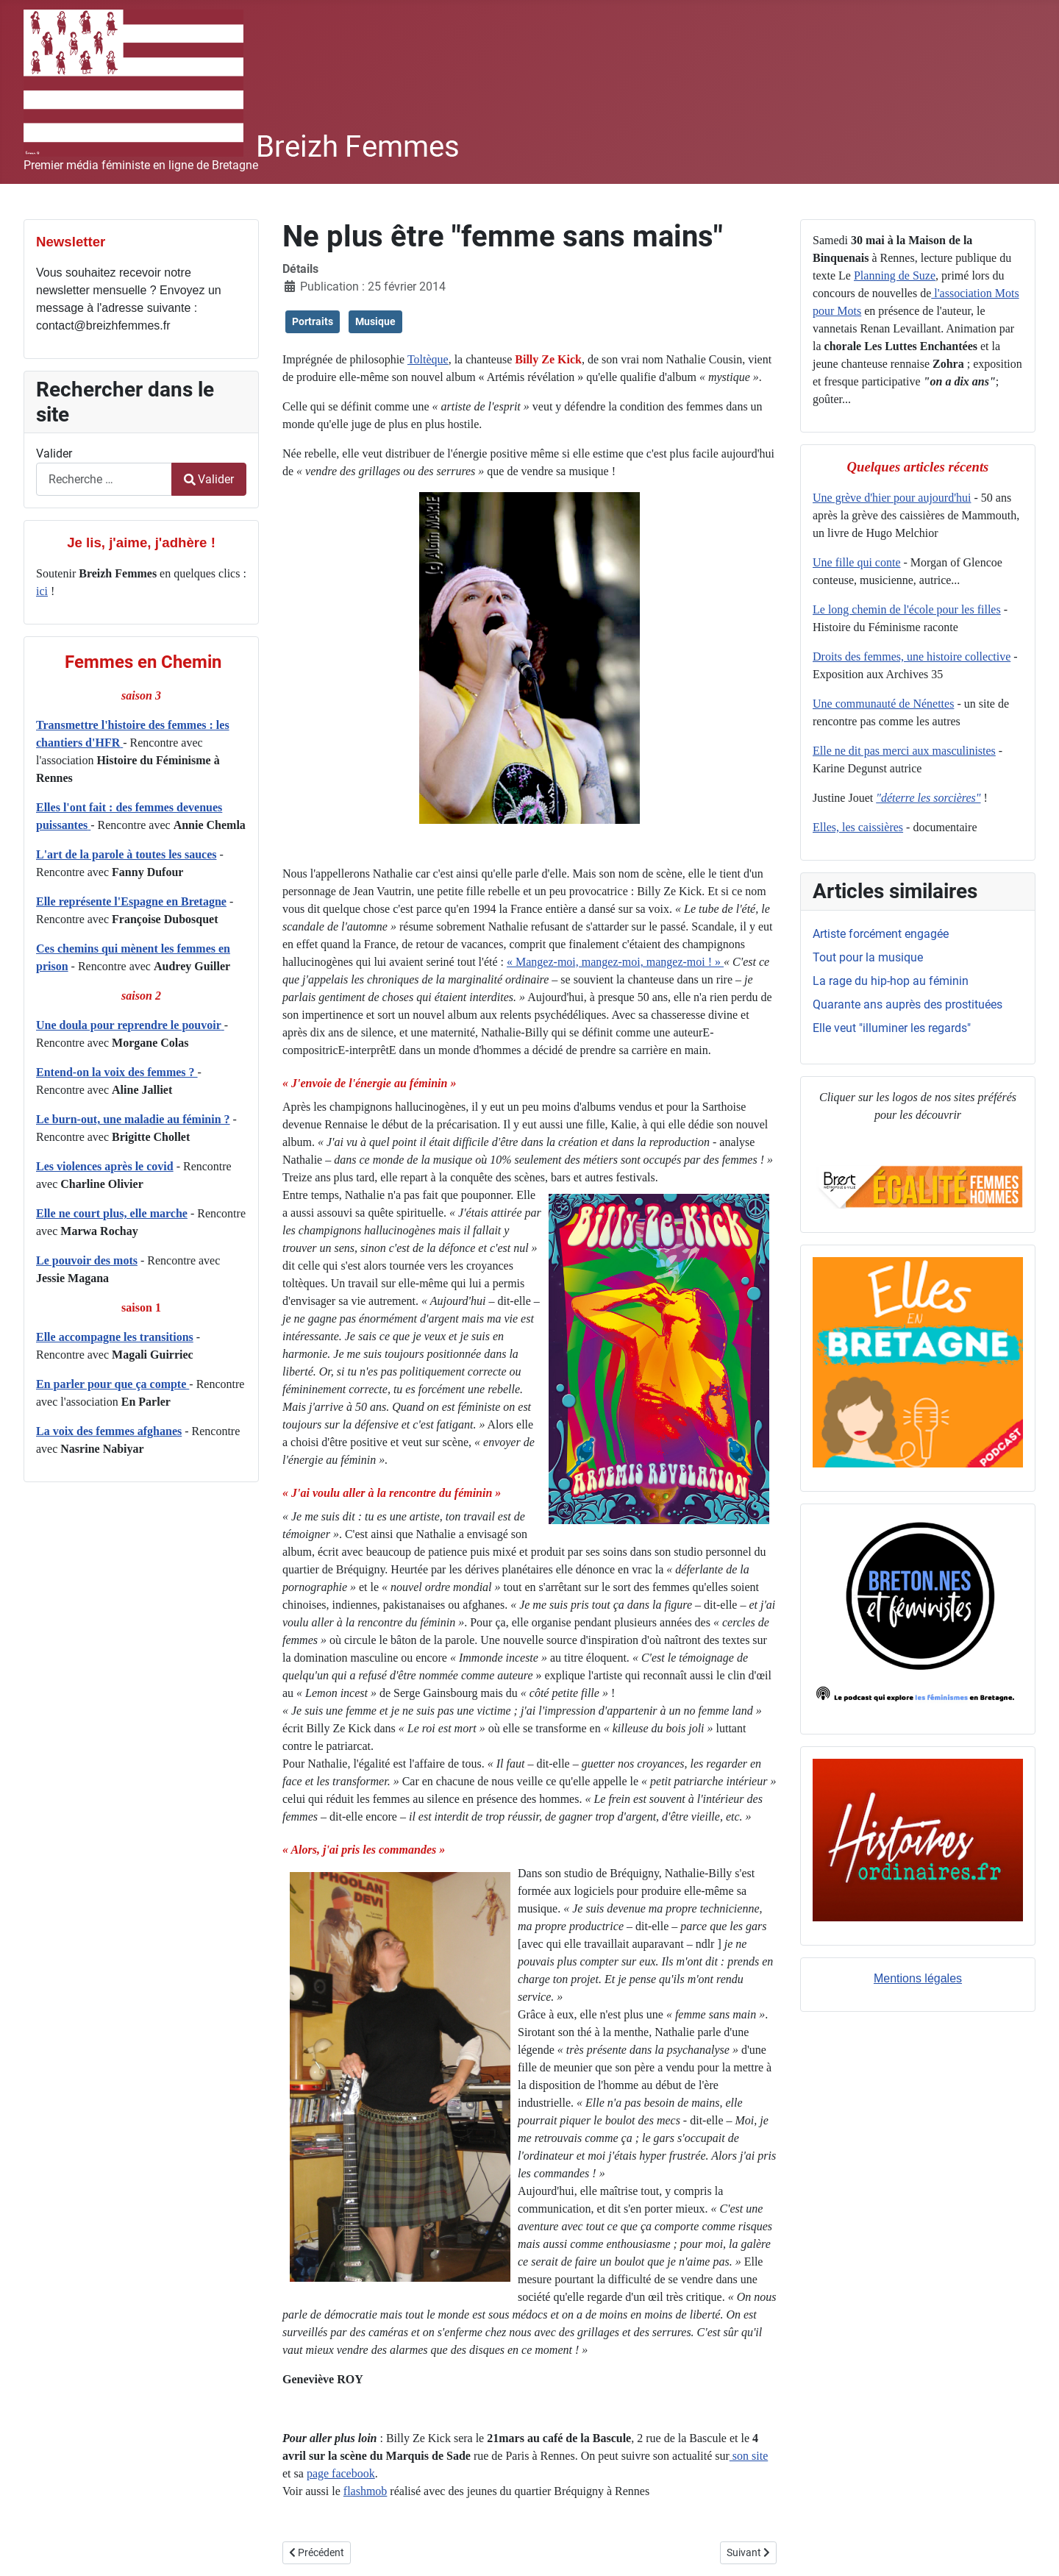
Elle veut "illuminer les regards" (892, 1028)
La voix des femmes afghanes (109, 1431)
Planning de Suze (894, 275)
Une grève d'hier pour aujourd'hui (892, 497)
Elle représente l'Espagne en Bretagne (131, 901)
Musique (375, 321)
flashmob (365, 2491)
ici (42, 591)
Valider (54, 453)
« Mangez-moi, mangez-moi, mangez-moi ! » (615, 962)
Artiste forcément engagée (881, 934)
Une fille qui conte (857, 562)
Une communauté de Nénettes (883, 703)
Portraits (312, 321)
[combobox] (104, 479)
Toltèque (428, 359)
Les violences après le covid (105, 1166)
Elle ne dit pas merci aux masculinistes (904, 750)
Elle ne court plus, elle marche (112, 1213)
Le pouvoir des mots (87, 1260)
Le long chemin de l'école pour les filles (907, 609)
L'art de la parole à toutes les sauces (126, 854)
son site (749, 2455)
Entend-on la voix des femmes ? (117, 1072)
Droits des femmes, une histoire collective (911, 656)
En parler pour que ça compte (112, 1384)
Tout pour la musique (868, 957)
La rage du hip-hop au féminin (891, 981)
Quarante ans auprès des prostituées (907, 1004)
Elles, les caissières (858, 827)
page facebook (341, 2473)
